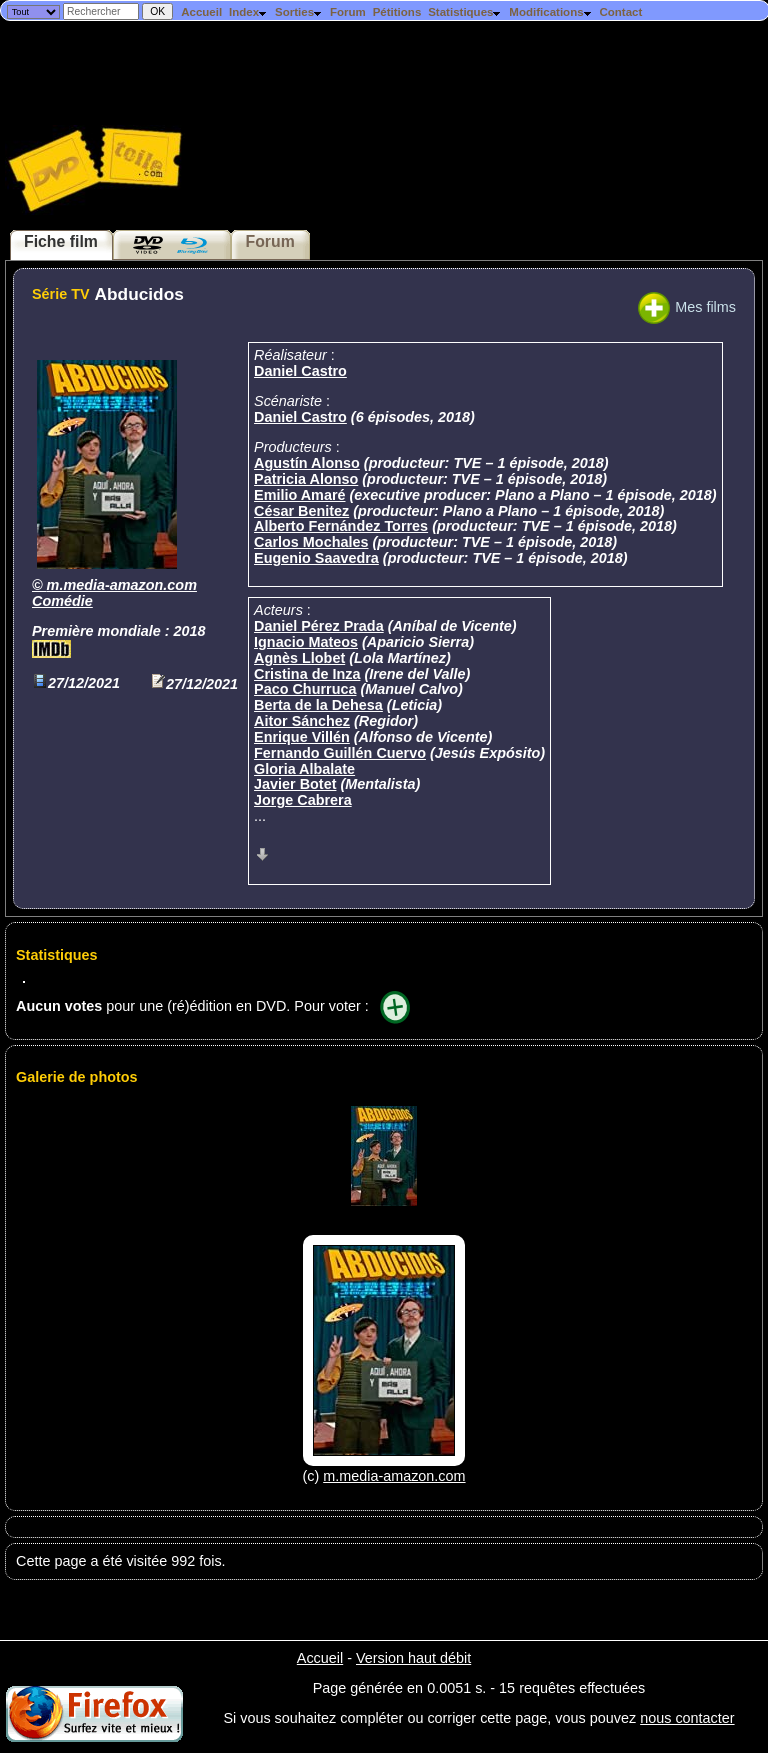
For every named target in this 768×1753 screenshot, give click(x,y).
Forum (348, 12)
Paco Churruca (305, 689)
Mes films (687, 307)
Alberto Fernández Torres (341, 526)
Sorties (299, 12)
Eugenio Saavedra (316, 558)
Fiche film (61, 241)
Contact (620, 12)
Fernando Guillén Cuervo (340, 753)
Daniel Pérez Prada (319, 626)
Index (248, 12)
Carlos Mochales (311, 542)
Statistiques (465, 12)
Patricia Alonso (306, 479)
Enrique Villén (302, 737)
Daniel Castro (300, 371)
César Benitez (301, 511)
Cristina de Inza (307, 674)
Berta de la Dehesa (318, 705)
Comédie (62, 601)
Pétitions (397, 12)
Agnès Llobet (299, 658)
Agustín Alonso (307, 463)
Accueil (201, 12)
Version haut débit (413, 1658)
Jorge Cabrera (303, 800)
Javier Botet (295, 784)
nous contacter (687, 1718)
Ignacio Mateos (306, 642)
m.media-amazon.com (122, 585)
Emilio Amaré (299, 495)
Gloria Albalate (304, 769)
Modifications (550, 12)
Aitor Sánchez (302, 721)
